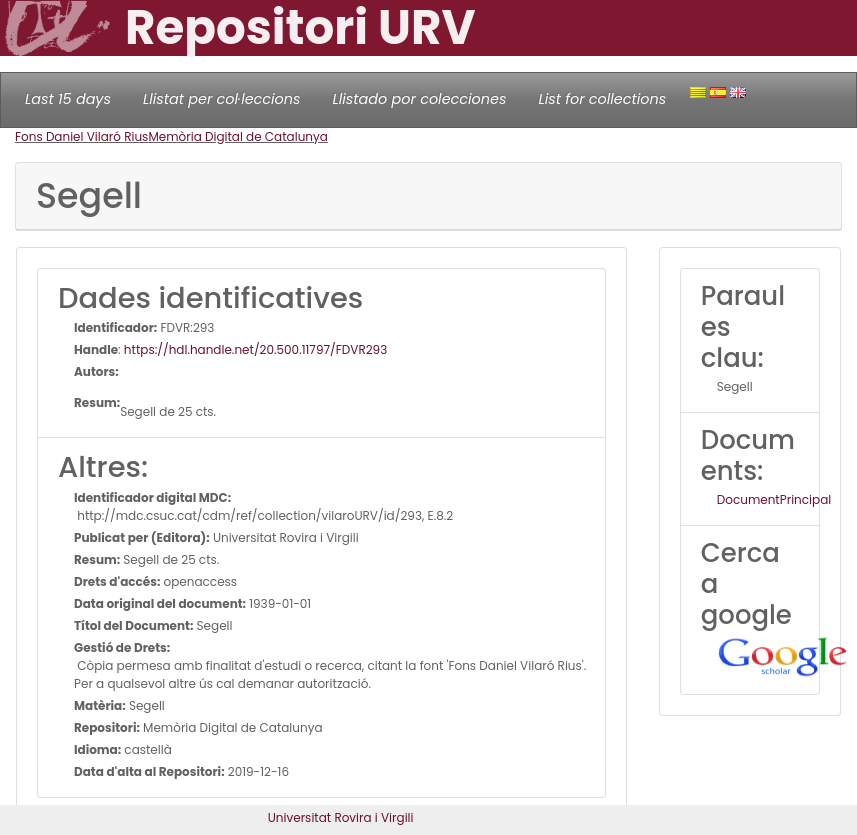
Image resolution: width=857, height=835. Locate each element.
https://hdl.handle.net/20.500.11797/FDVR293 (255, 349)
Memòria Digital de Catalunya (238, 136)
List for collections (602, 99)
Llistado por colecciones (420, 99)
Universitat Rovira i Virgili (341, 817)
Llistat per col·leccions (222, 99)
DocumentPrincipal (774, 499)
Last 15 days (68, 99)
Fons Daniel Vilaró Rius (81, 136)
